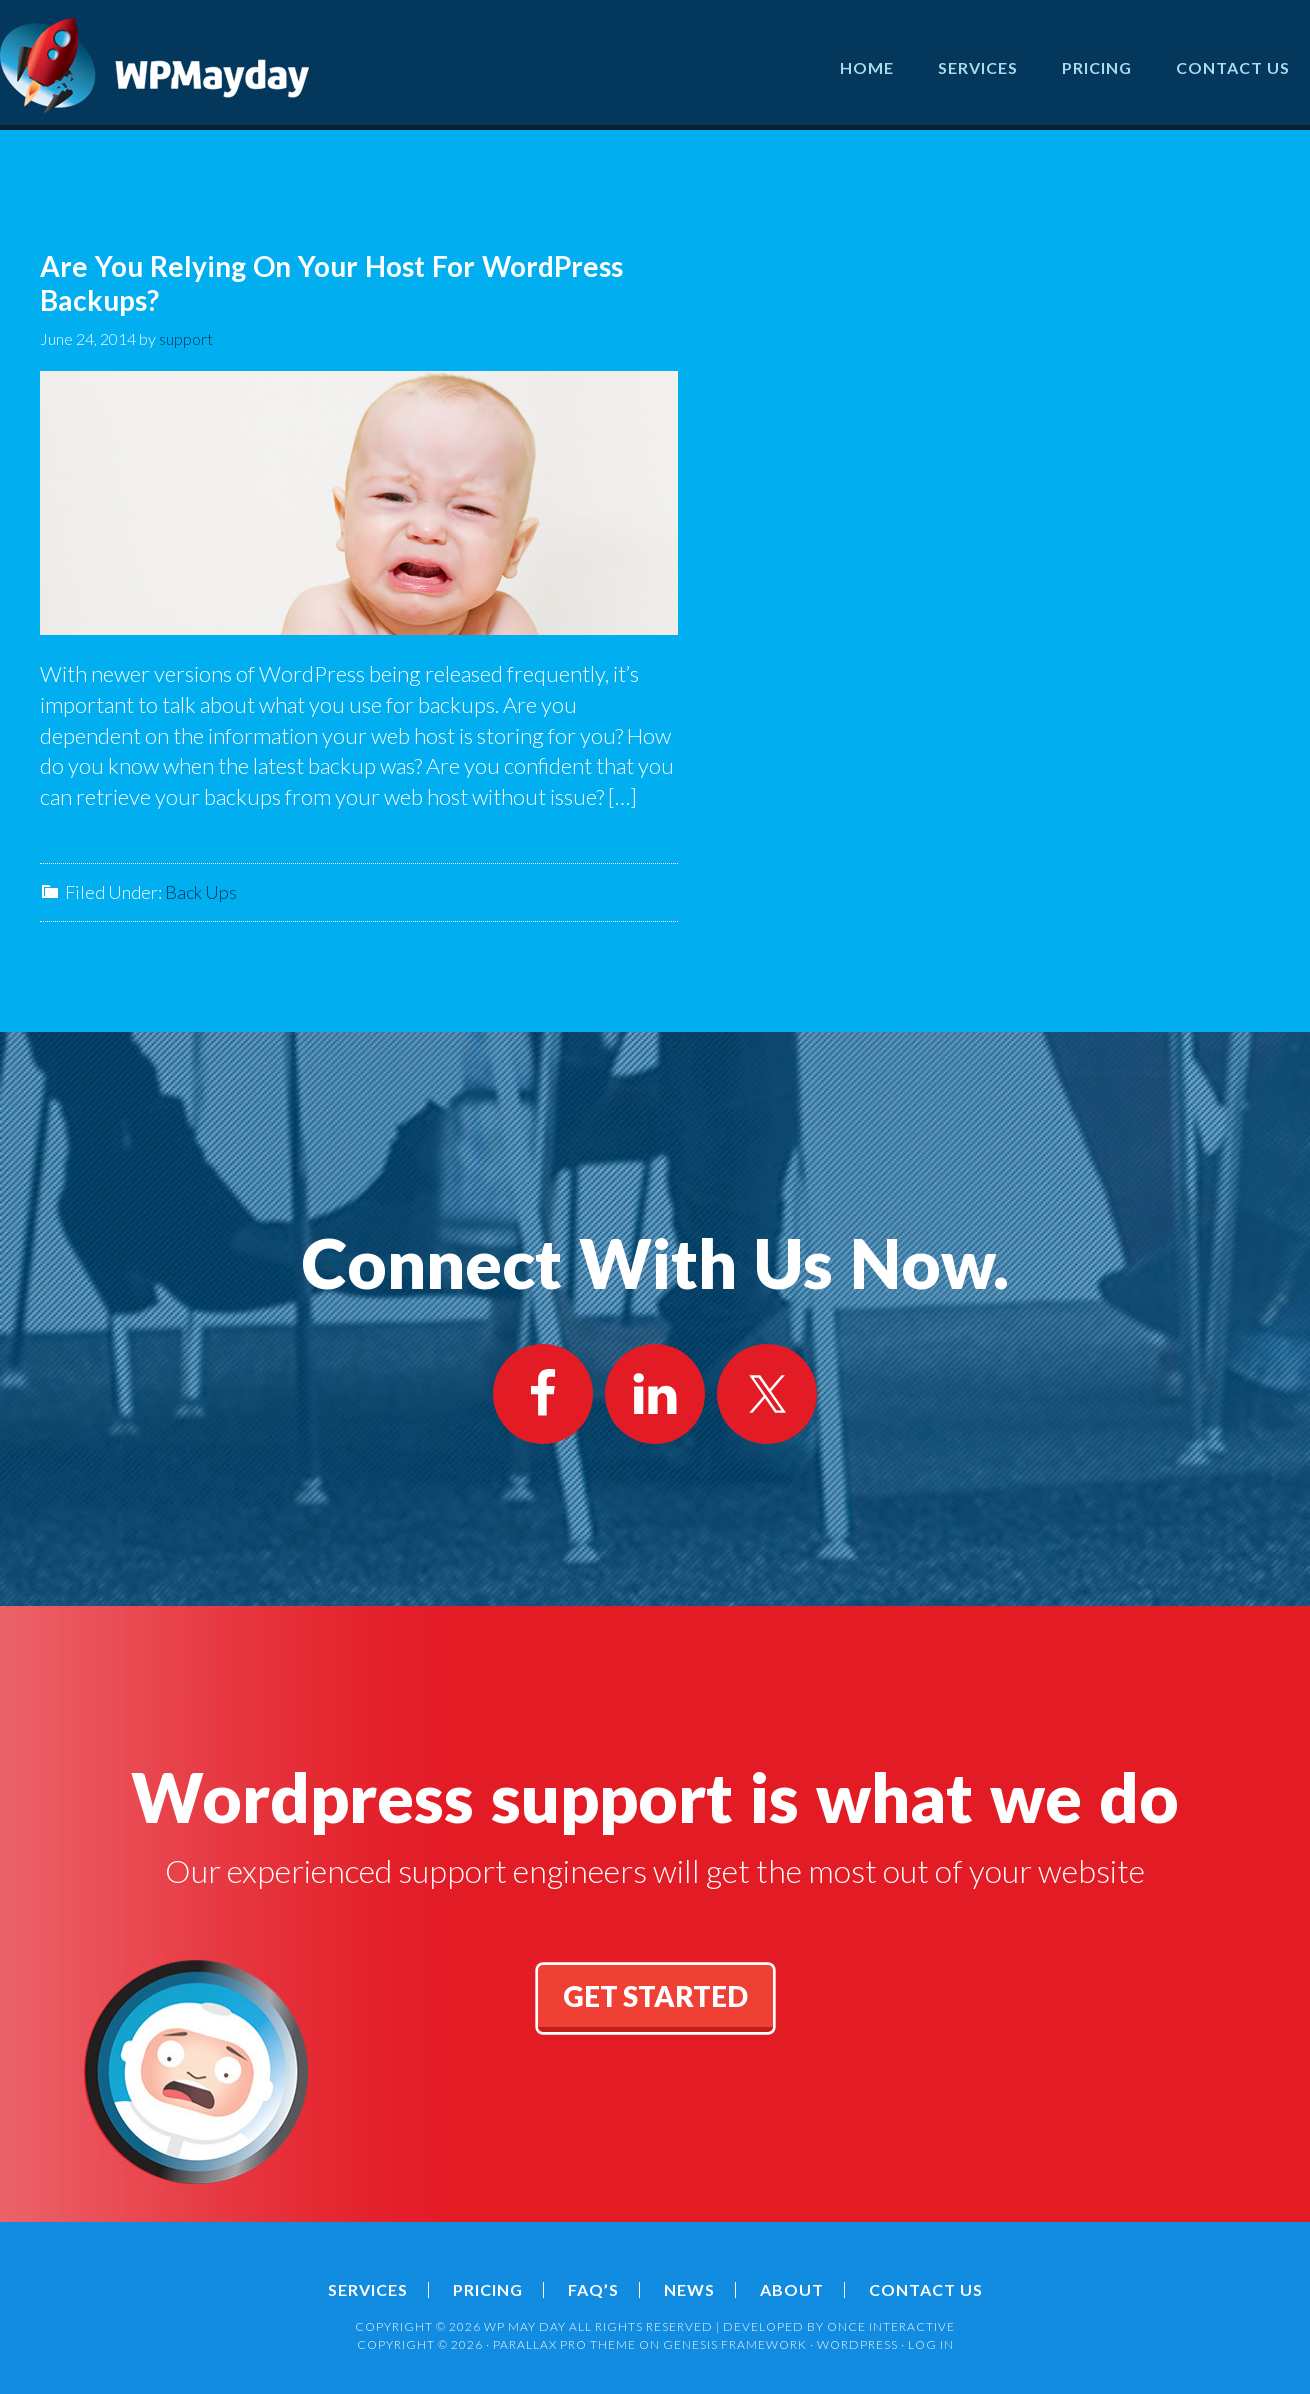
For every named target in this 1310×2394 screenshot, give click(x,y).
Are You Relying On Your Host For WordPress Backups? (331, 283)
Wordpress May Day (155, 65)
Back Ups (201, 892)
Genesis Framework (735, 2344)
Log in (931, 2344)
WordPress (857, 2344)
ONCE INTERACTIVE (891, 2326)
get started (655, 1996)
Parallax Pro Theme (564, 2344)
